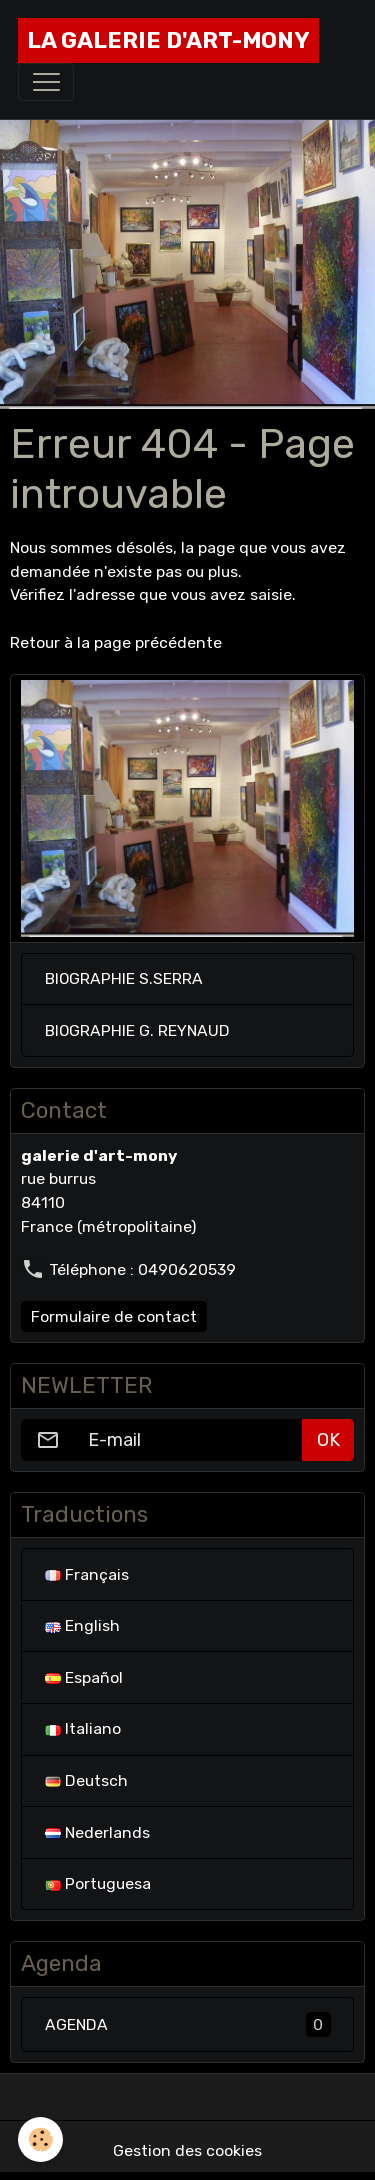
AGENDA (188, 2025)
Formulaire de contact (114, 1316)
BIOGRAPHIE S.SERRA (124, 978)
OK (328, 1440)
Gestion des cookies (187, 2150)
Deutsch (86, 1780)
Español (84, 1677)
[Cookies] (40, 2139)
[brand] (168, 40)
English (82, 1625)
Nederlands (97, 1832)
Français (87, 1574)
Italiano (83, 1728)
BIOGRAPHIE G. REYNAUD (137, 1030)
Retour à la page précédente (116, 642)
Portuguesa (98, 1883)
